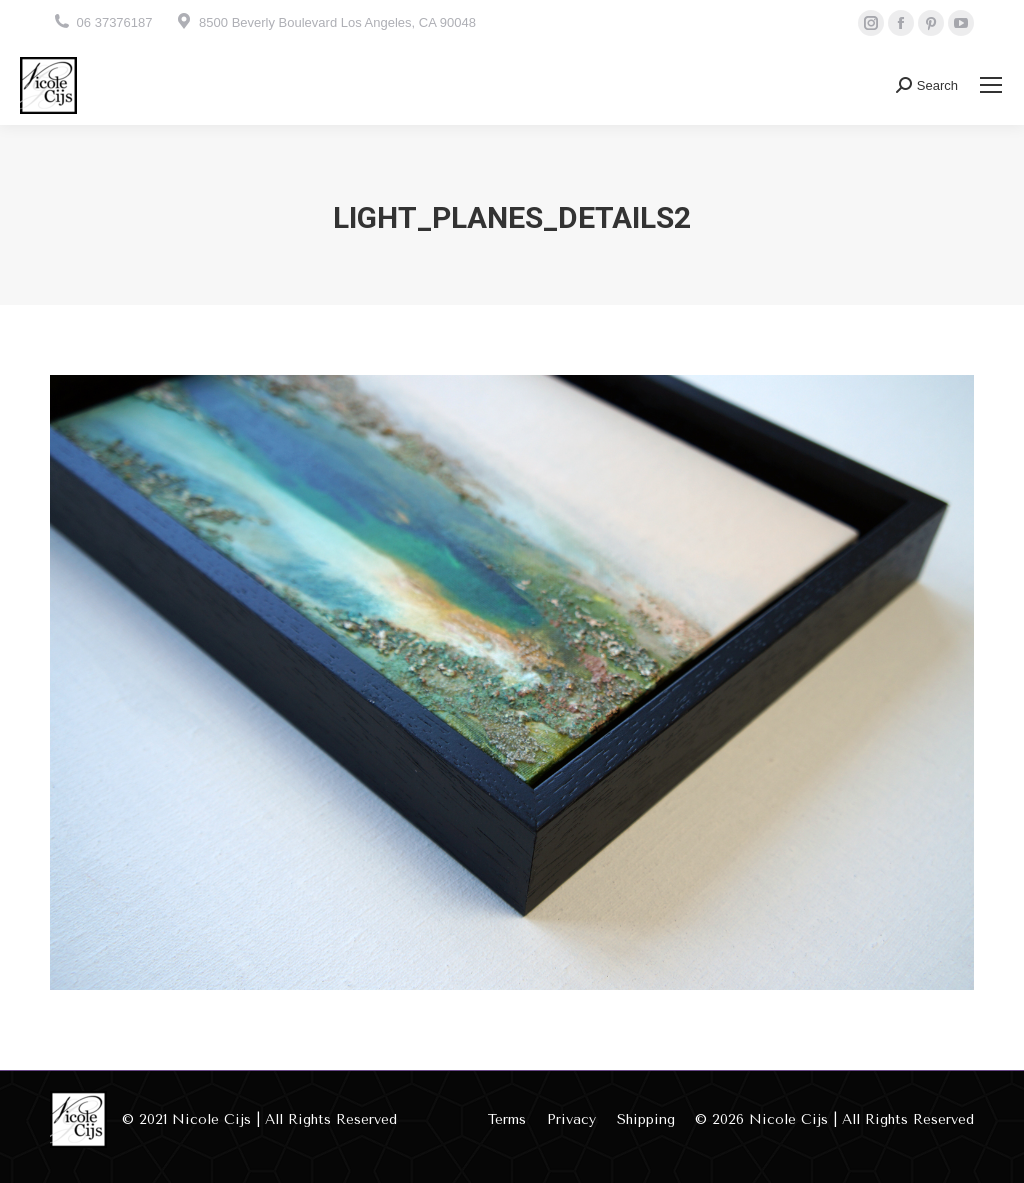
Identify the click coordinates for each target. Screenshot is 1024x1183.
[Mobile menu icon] (991, 85)
